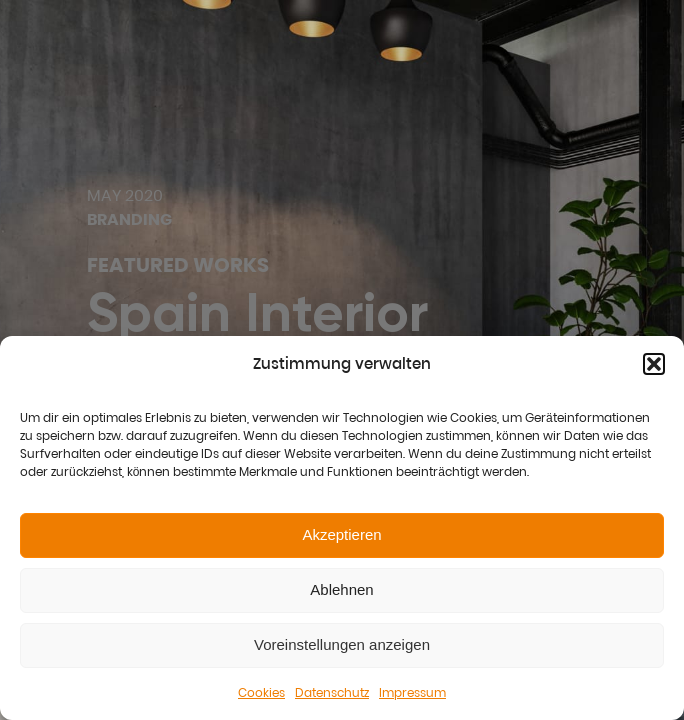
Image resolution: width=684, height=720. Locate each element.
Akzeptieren (341, 534)
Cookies (261, 692)
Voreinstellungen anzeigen (342, 644)
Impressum (412, 692)
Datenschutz (332, 692)
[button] (654, 364)
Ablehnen (341, 589)
